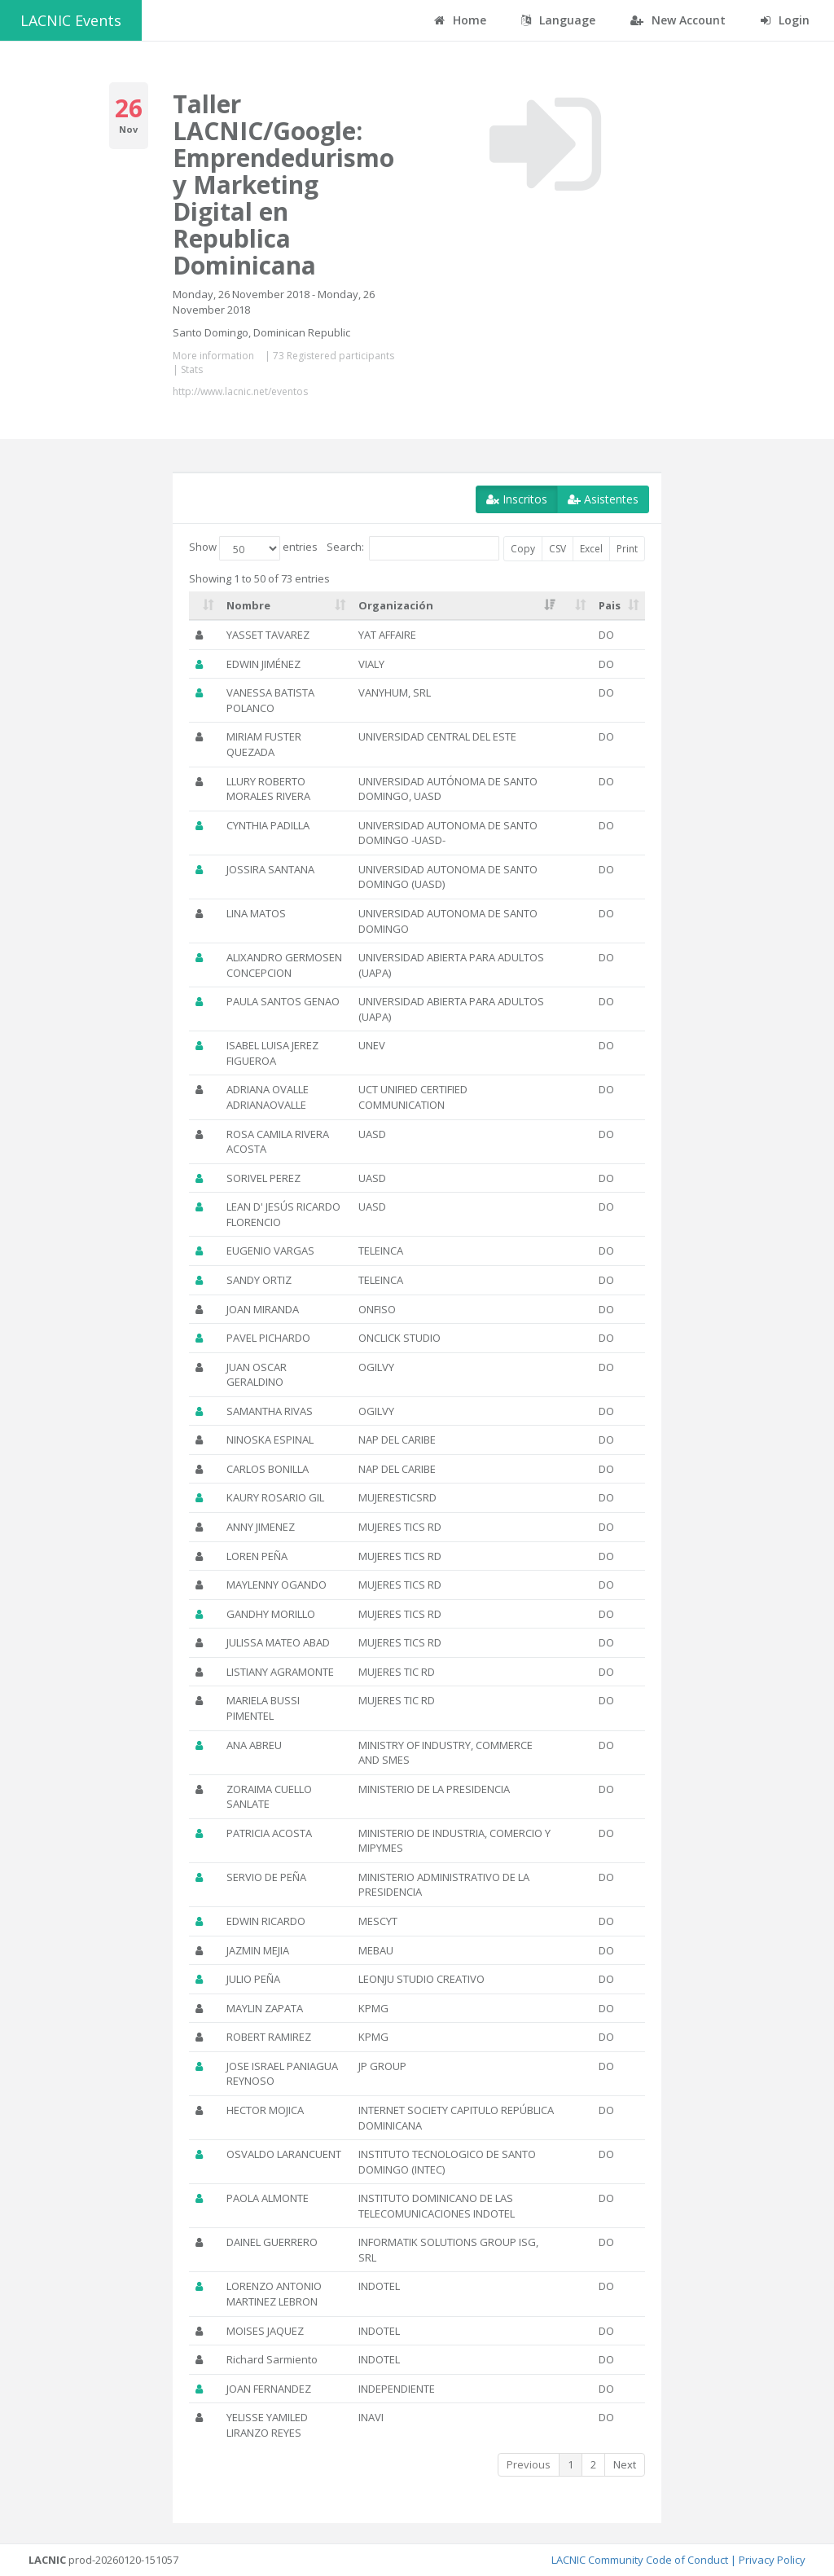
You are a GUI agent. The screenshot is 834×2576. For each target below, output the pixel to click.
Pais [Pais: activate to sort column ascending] (610, 605)
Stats (192, 369)
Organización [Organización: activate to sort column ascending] (395, 605)
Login (785, 20)
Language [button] (558, 20)
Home (460, 20)
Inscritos (516, 499)
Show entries (253, 548)
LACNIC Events (70, 20)
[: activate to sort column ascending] (204, 606)
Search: (413, 548)
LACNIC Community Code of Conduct (639, 2559)
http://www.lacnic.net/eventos (240, 391)
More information (213, 356)
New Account (678, 20)
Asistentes (603, 499)
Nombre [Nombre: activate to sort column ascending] (248, 605)
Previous (529, 2464)
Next (624, 2464)
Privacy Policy (772, 2559)
